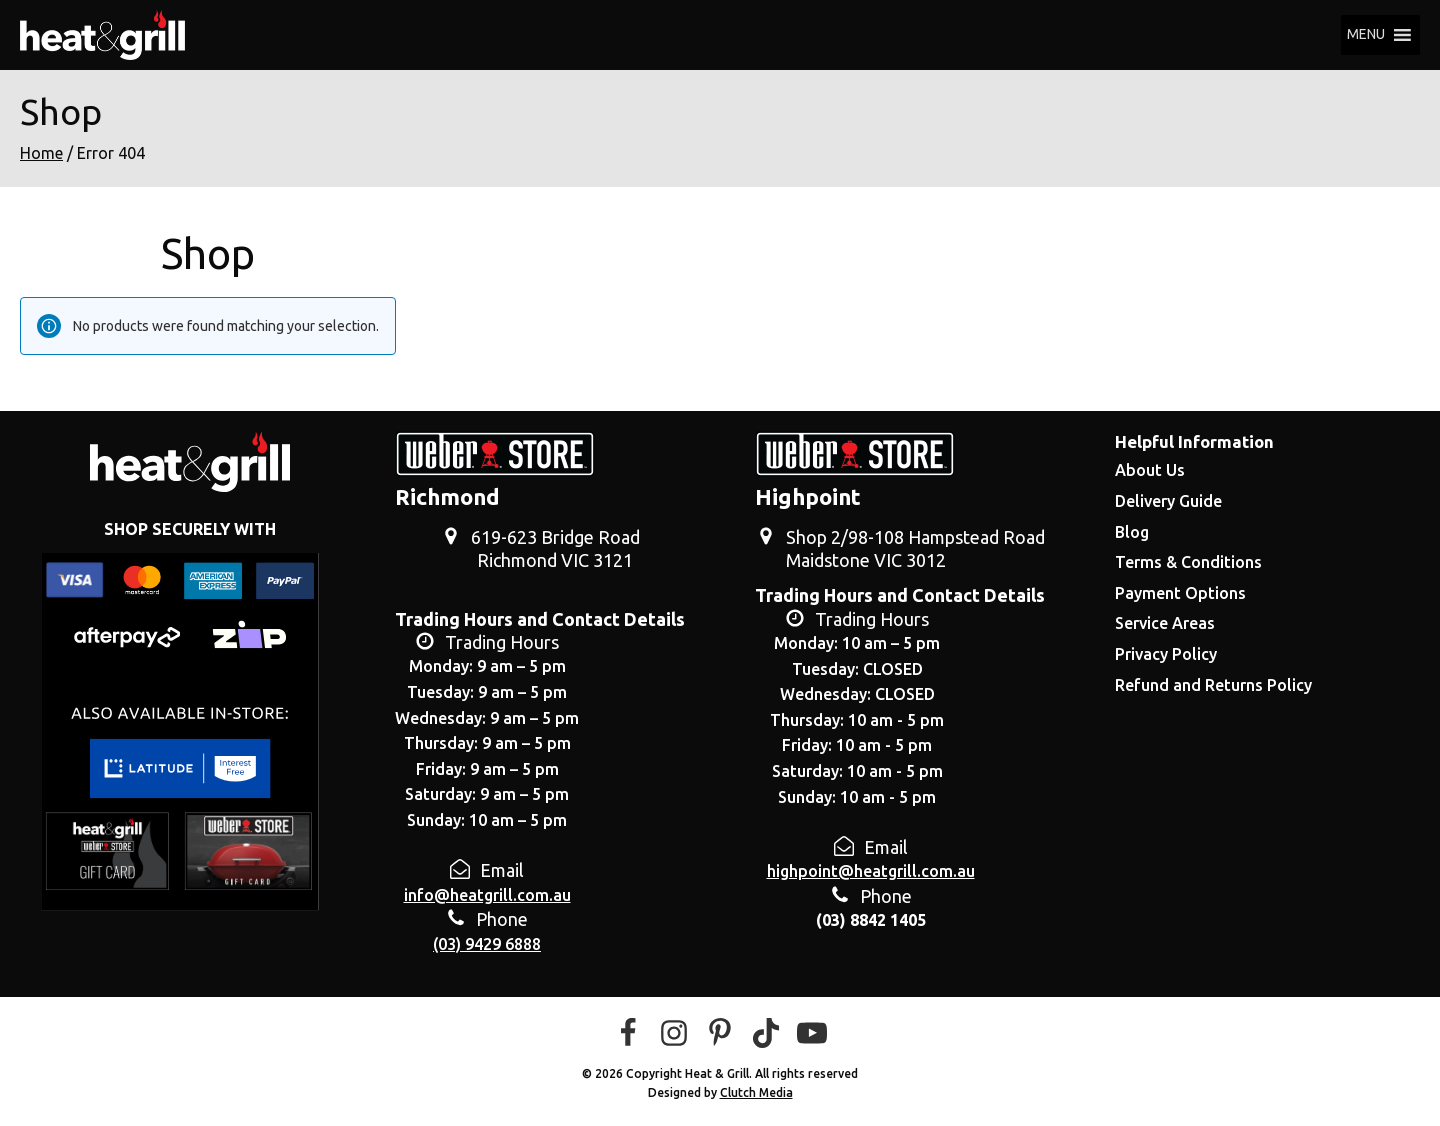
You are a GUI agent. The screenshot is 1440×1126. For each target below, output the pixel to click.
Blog (1132, 532)
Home (41, 153)
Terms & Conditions (1188, 562)
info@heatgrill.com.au (487, 895)
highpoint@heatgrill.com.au (871, 871)
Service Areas (1165, 623)
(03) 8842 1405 (871, 920)
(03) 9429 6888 (487, 944)
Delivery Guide (1168, 501)
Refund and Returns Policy (1213, 685)
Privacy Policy (1166, 654)
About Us (1150, 470)
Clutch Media (756, 1092)
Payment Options (1180, 593)
